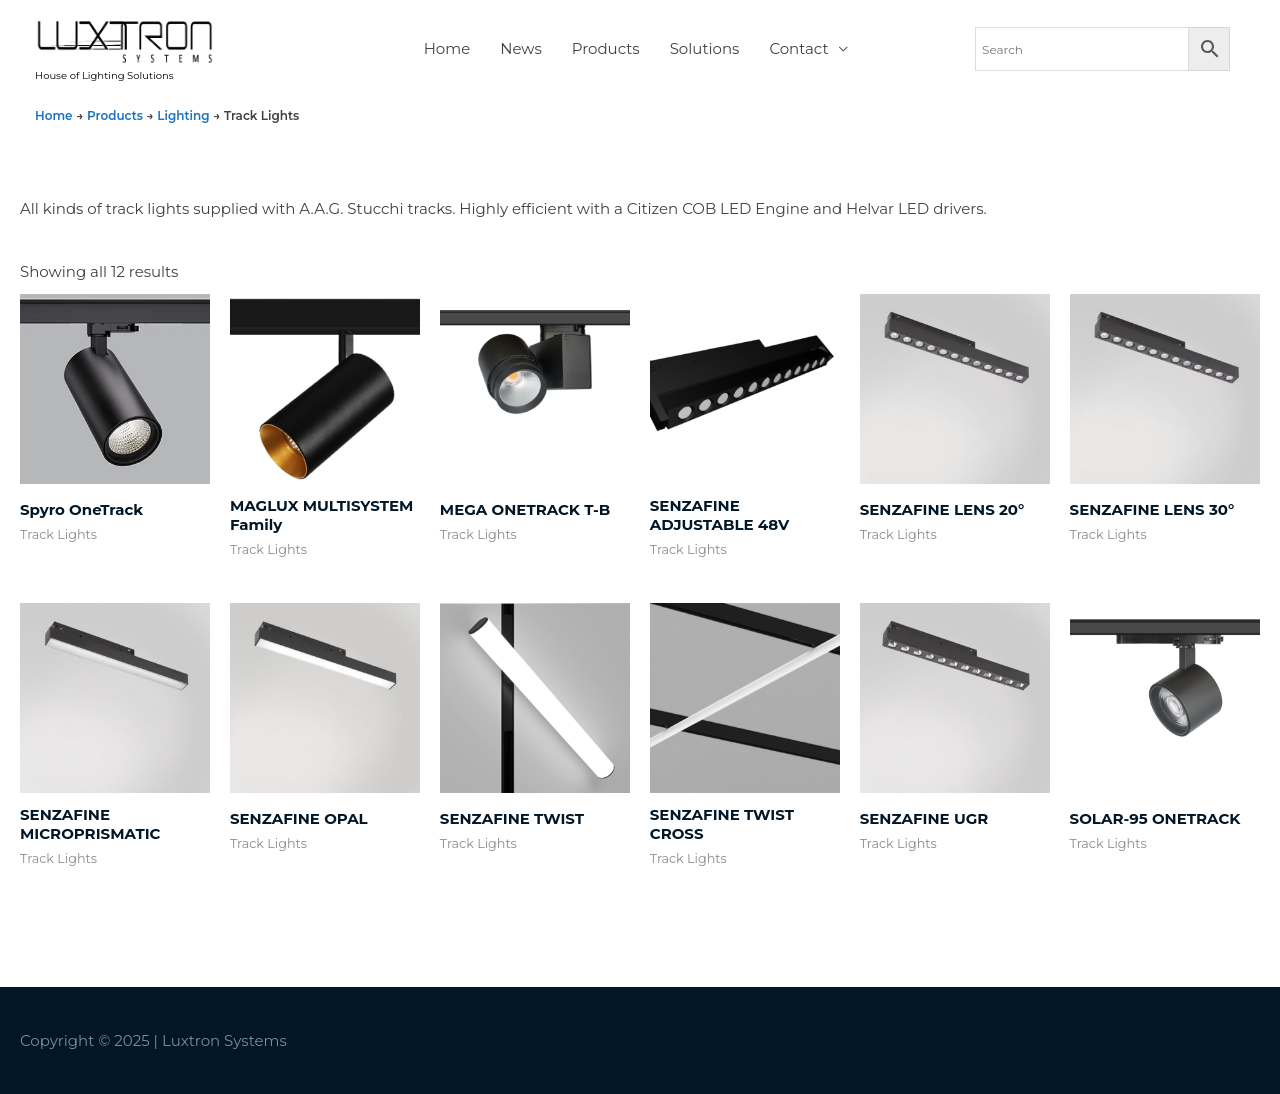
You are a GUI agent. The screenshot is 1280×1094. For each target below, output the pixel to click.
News (521, 48)
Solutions (705, 48)
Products (606, 48)
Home (447, 48)
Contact (798, 48)
